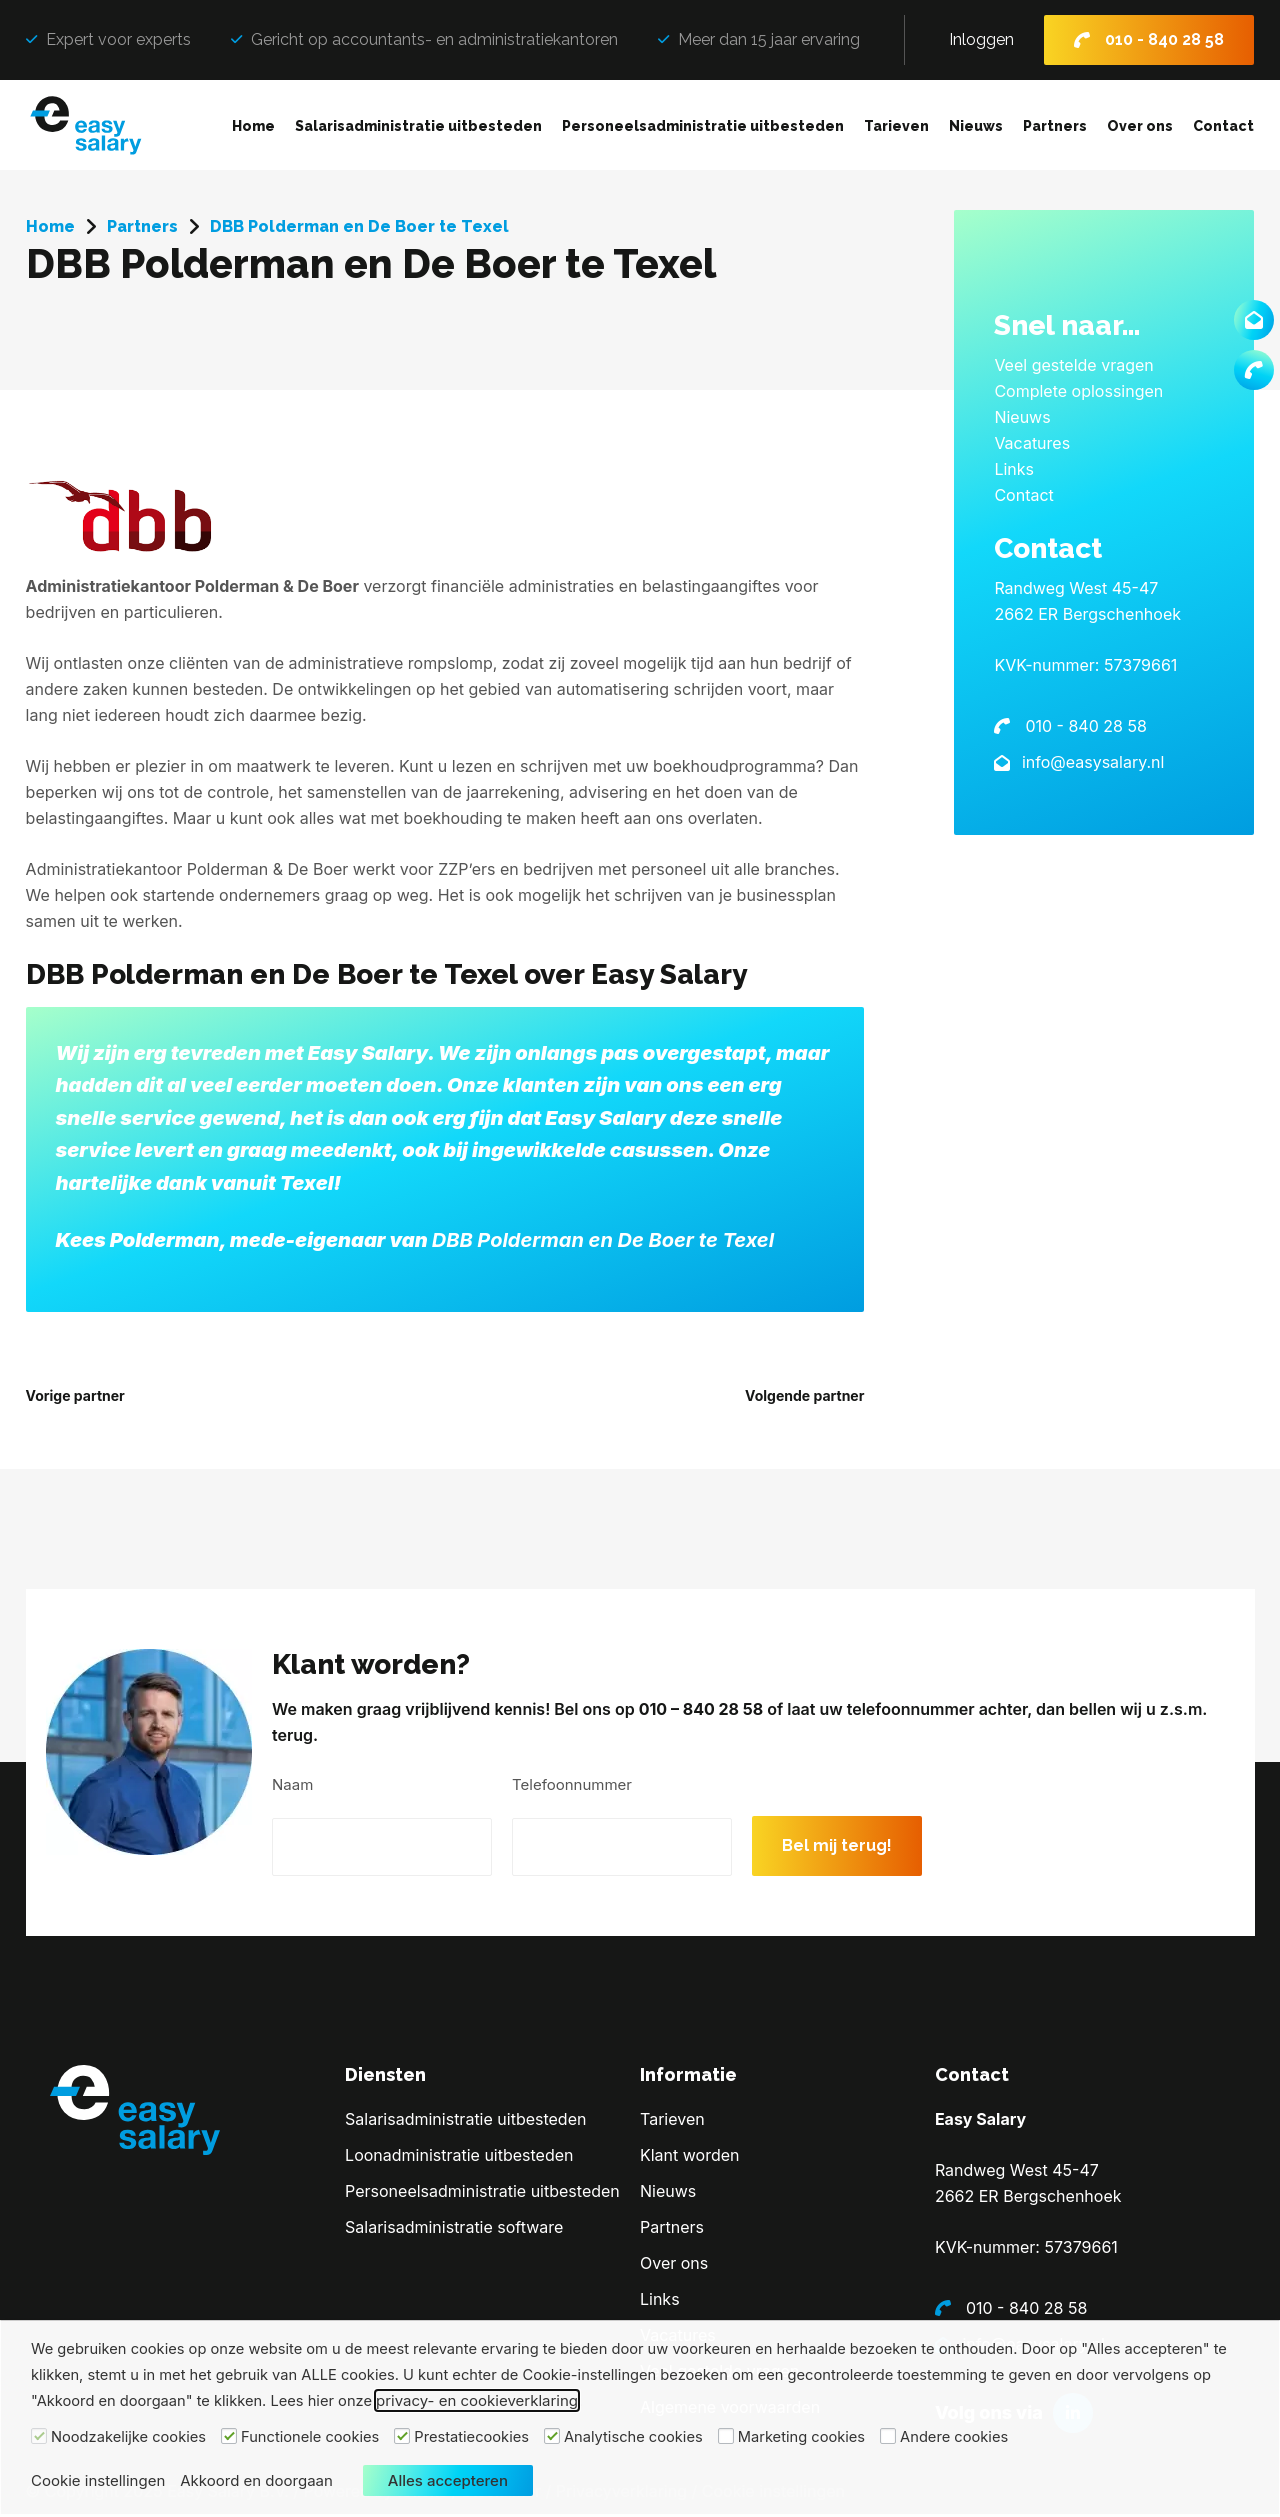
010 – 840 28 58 (840, 1746)
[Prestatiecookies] (402, 2436)
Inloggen (981, 39)
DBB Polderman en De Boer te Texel (603, 1240)
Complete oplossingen (1078, 391)
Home (253, 126)
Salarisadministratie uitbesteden (418, 126)
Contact (1223, 126)
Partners (1055, 126)
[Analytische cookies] (552, 2436)
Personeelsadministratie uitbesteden (703, 126)
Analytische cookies (633, 2437)
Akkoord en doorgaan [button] (256, 2480)
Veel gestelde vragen (1073, 365)
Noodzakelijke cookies (128, 2437)
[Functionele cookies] (229, 2436)
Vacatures (1032, 443)
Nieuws (976, 126)
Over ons (1140, 126)
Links (1014, 469)
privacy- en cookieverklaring (477, 2400)
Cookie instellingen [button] (98, 2480)
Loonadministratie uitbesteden (459, 2158)
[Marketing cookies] (726, 2436)
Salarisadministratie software (454, 2230)
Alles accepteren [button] (448, 2480)
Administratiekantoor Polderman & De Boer (192, 586)
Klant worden (690, 2158)
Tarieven (896, 126)
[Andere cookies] (888, 2436)
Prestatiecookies (471, 2437)
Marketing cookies (801, 2437)
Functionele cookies (310, 2437)
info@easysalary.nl (1090, 762)
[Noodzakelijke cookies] (39, 2436)
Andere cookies (954, 2437)
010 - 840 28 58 (1164, 39)
